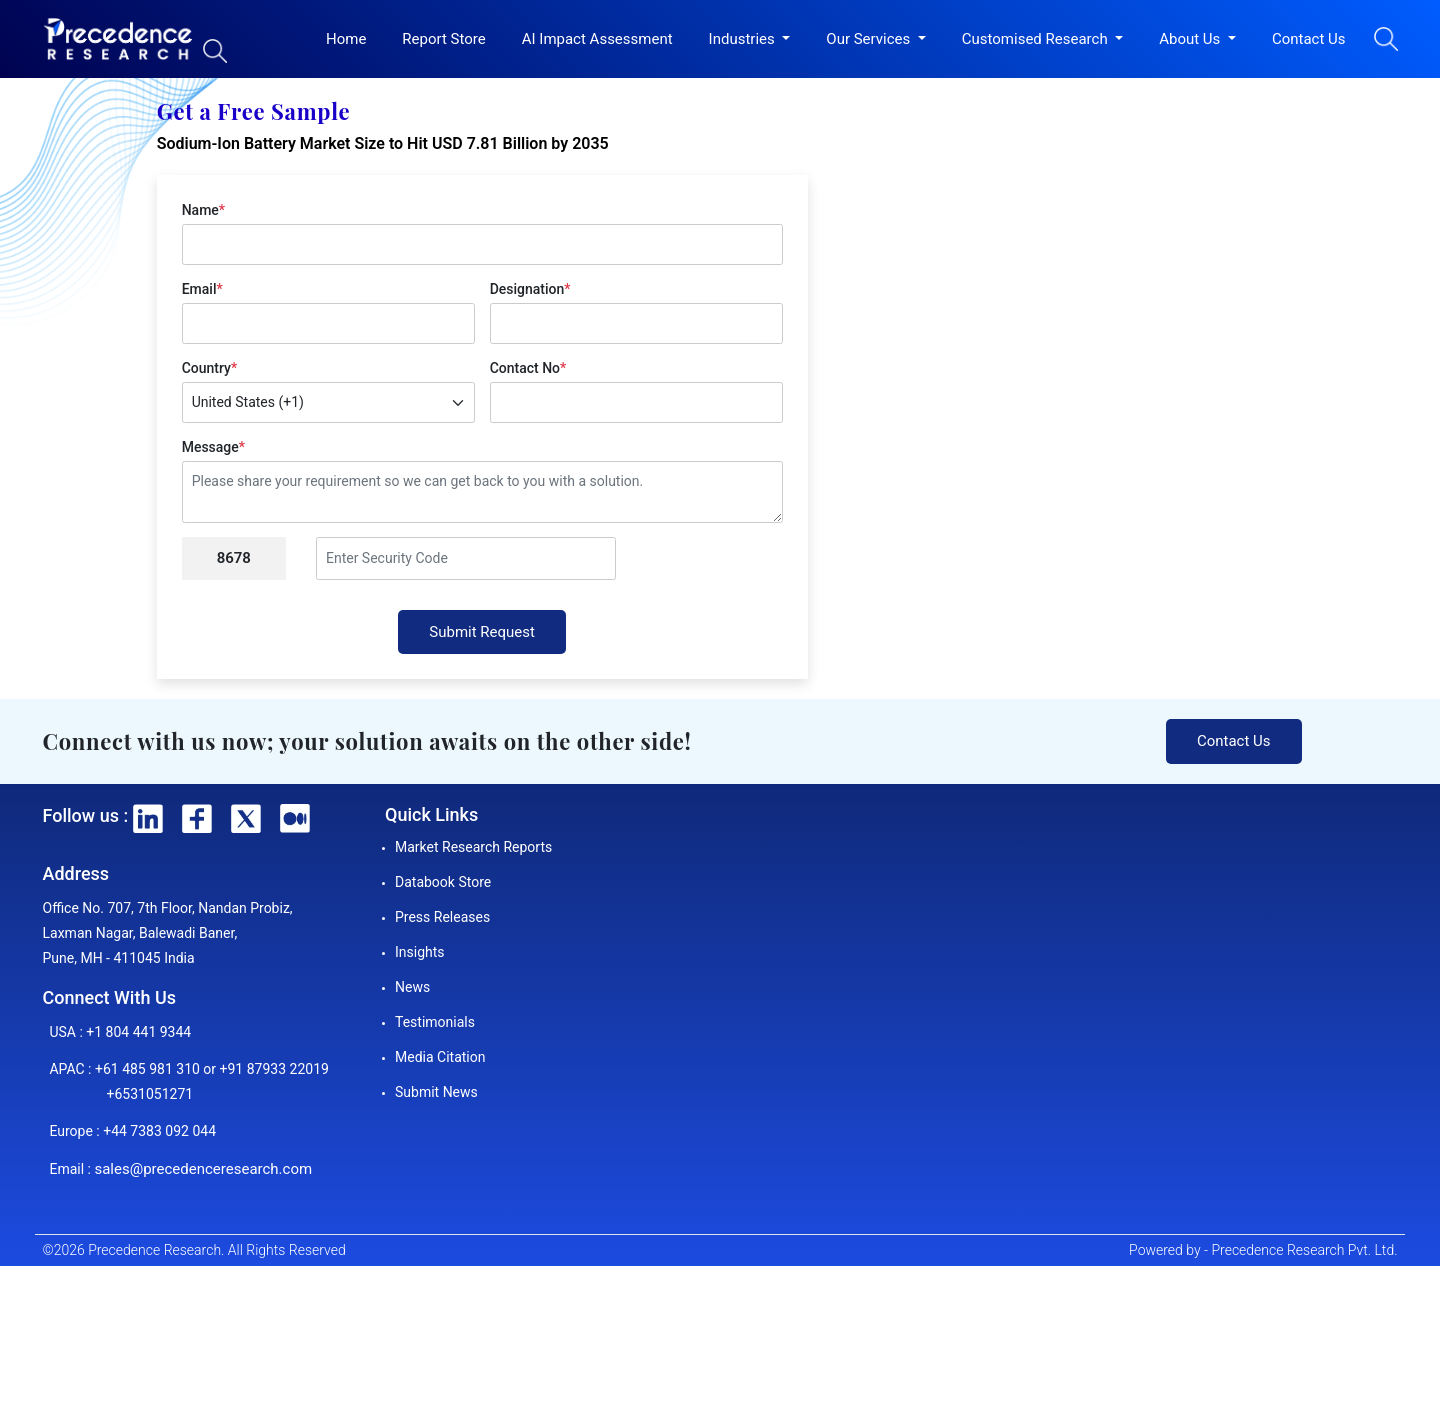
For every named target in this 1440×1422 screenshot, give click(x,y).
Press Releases (442, 917)
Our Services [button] (870, 39)
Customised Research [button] (1037, 39)
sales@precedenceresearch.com (203, 1169)
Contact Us (1309, 39)
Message (213, 447)
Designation (530, 289)
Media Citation (440, 1057)
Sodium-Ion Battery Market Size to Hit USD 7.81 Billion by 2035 (383, 143)
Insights (420, 952)
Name (203, 210)
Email (202, 289)
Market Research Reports (473, 847)
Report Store (443, 39)
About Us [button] (1191, 39)
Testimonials (435, 1022)
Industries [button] (744, 39)
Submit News (436, 1092)
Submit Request (482, 632)
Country (209, 368)
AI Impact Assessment (597, 39)
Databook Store (443, 882)
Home (346, 39)
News (412, 987)
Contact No (528, 368)
